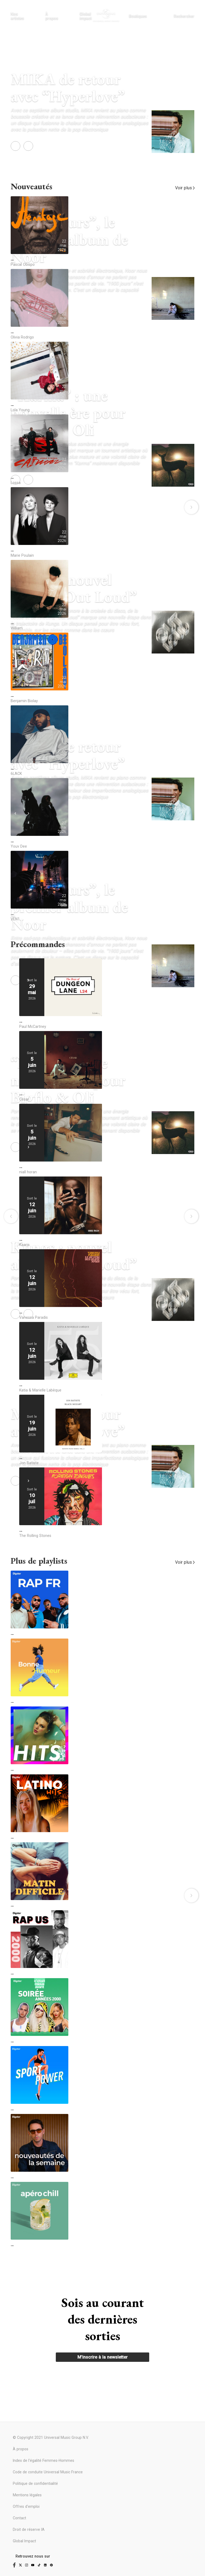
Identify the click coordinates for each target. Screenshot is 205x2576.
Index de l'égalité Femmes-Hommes (43, 2460)
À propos (51, 16)
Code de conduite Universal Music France (48, 2472)
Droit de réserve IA (29, 2529)
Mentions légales (27, 2495)
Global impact (86, 16)
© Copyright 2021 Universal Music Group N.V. (51, 2437)
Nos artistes (17, 16)
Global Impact (24, 2541)
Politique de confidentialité (35, 2483)
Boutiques (138, 16)
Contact (19, 2518)
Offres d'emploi (26, 2506)
